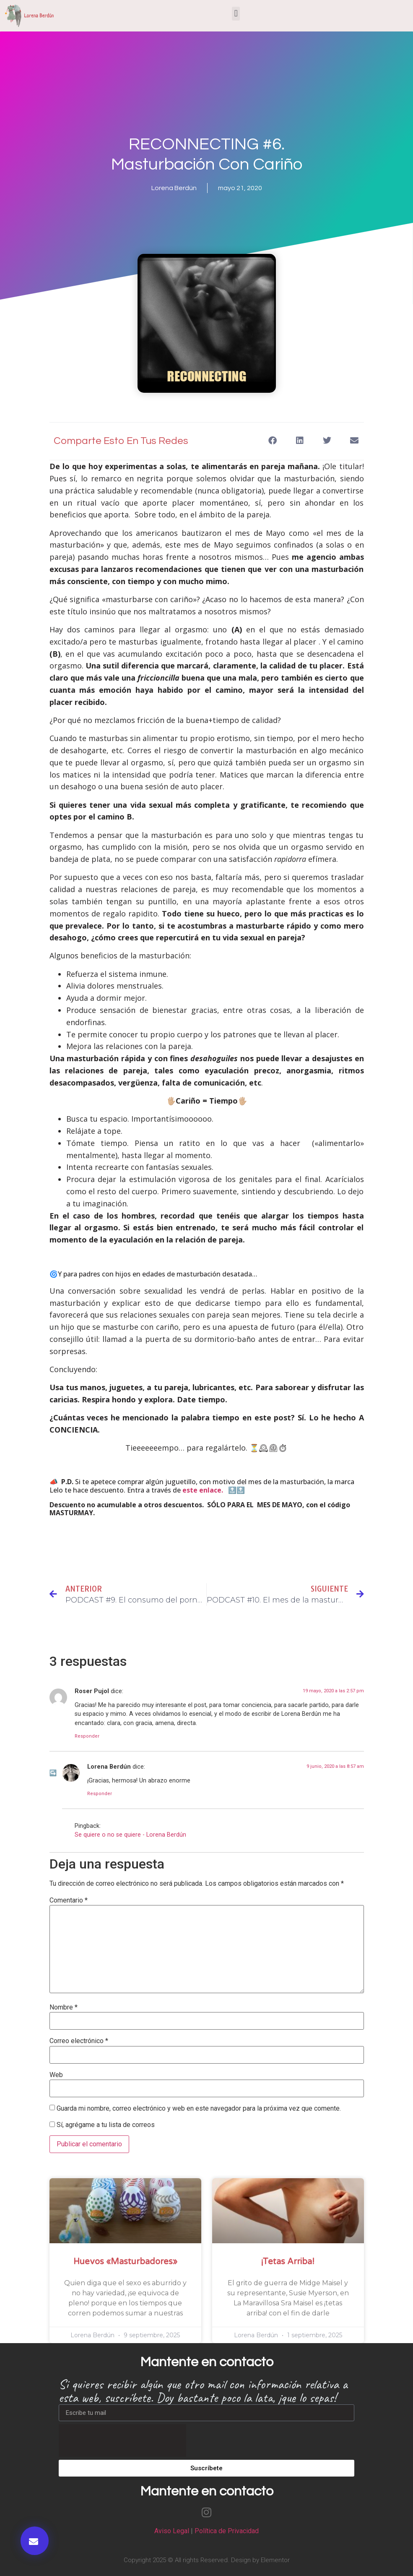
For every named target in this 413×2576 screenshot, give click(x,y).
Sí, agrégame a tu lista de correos (102, 2125)
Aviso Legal (171, 2531)
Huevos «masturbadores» (125, 2262)
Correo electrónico (78, 2041)
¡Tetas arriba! (287, 2262)
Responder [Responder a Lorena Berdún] (99, 1793)
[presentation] (122, 2440)
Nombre (63, 2007)
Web (56, 2075)
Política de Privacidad (227, 2531)
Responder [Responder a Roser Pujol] (87, 1736)
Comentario (68, 1900)
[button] (236, 14)
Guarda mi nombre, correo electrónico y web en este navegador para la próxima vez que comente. (199, 2108)
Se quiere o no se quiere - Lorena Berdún (130, 1834)
